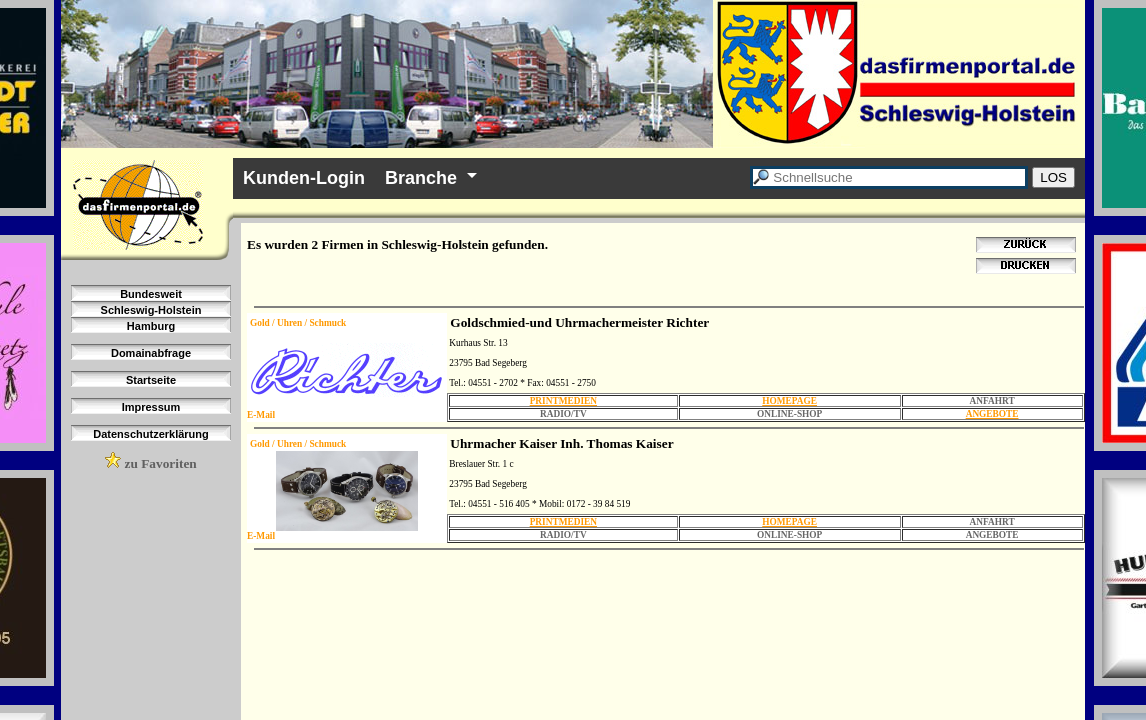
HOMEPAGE (789, 401)
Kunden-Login (304, 178)
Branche (421, 178)
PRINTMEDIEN (563, 401)
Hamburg (151, 326)
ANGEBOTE (992, 414)
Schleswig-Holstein (151, 310)
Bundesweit (151, 294)
